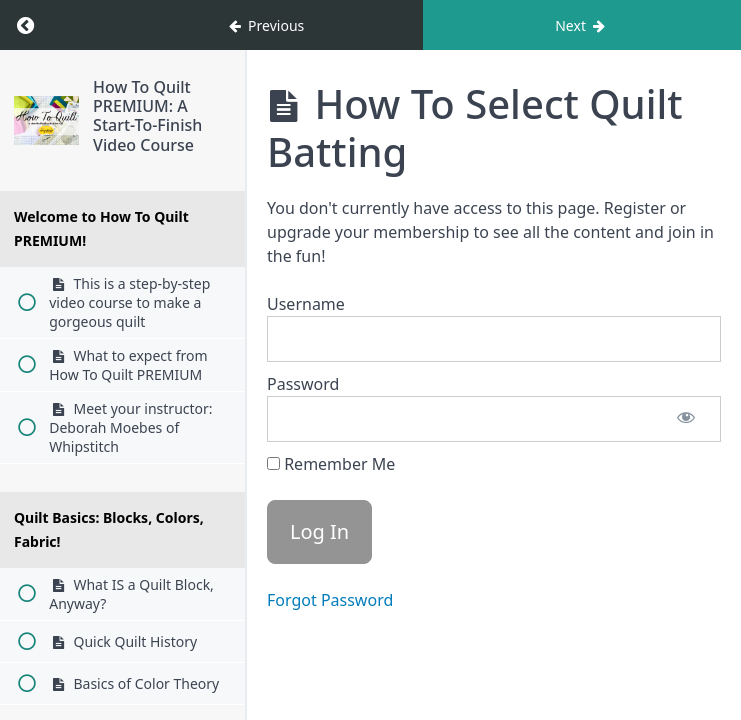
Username (306, 304)
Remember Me (331, 464)
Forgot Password (330, 600)
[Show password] (686, 419)
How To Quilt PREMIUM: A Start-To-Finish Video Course (147, 116)
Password (303, 384)
